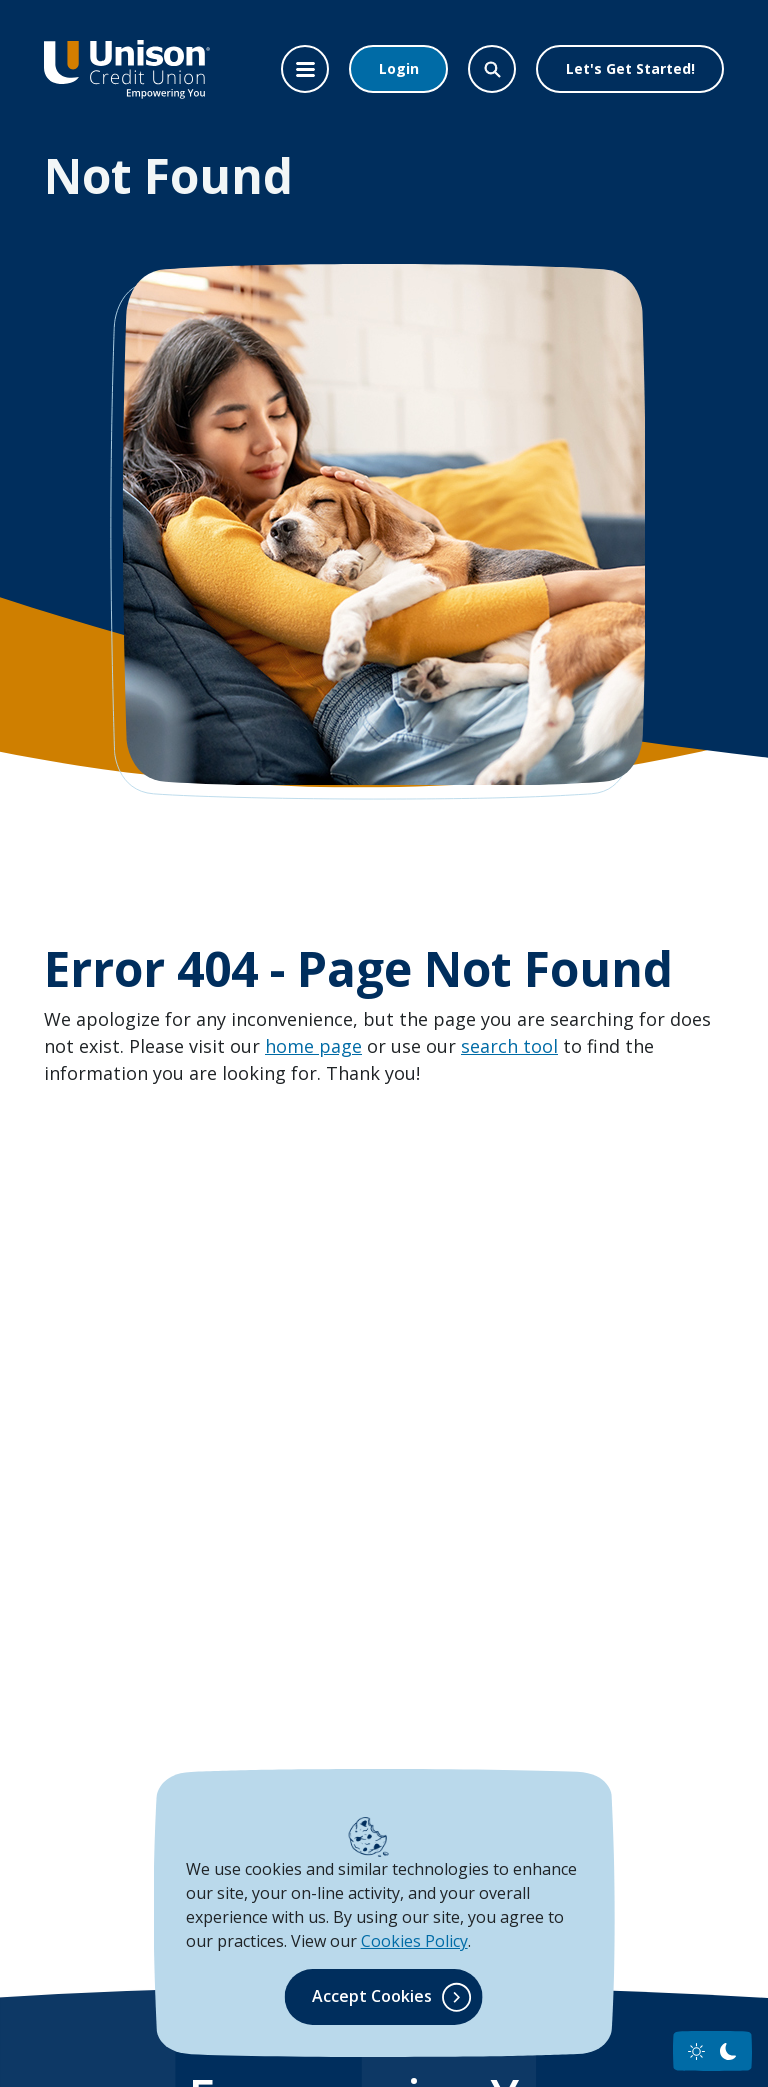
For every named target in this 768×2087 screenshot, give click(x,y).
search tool (509, 1046)
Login (399, 68)
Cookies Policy (414, 1941)
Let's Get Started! (630, 68)
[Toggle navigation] (305, 69)
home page (313, 1046)
